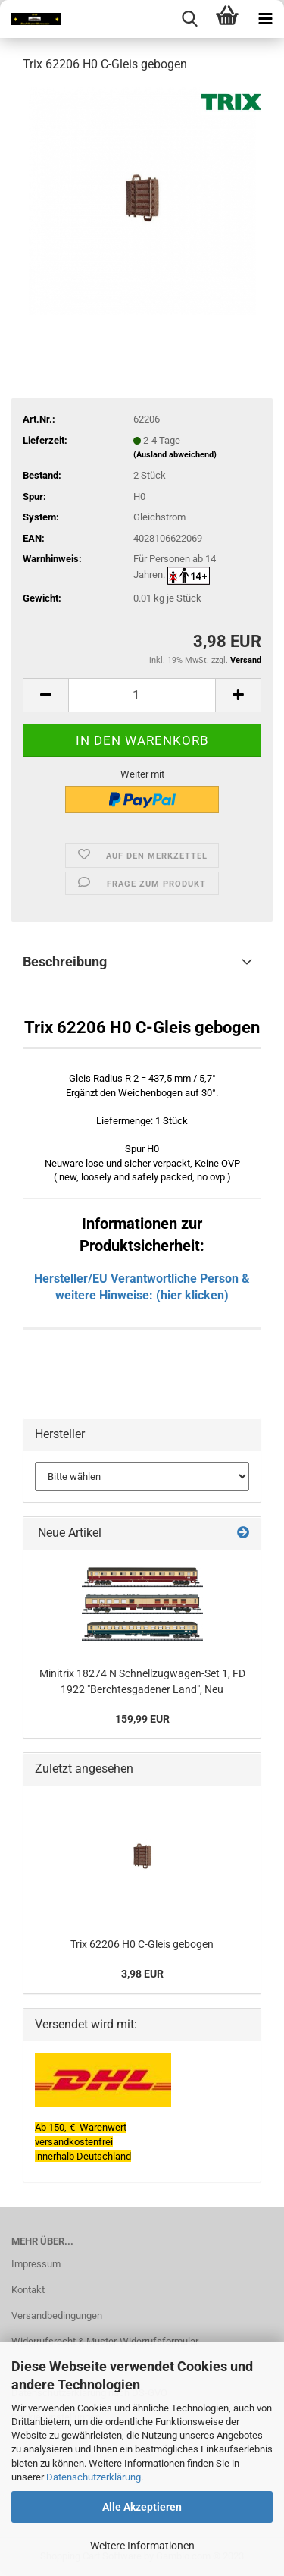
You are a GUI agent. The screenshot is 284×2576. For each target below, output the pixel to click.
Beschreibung (65, 961)
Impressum (36, 2264)
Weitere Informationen (142, 2546)
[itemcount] (142, 695)
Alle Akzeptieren (142, 2507)
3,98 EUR (142, 1974)
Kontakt (28, 2289)
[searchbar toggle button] (189, 19)
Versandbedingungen (56, 2315)
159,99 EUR (142, 1719)
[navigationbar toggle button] (265, 19)
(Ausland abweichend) (175, 455)
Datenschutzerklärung (93, 2477)
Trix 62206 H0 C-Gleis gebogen (142, 1944)
